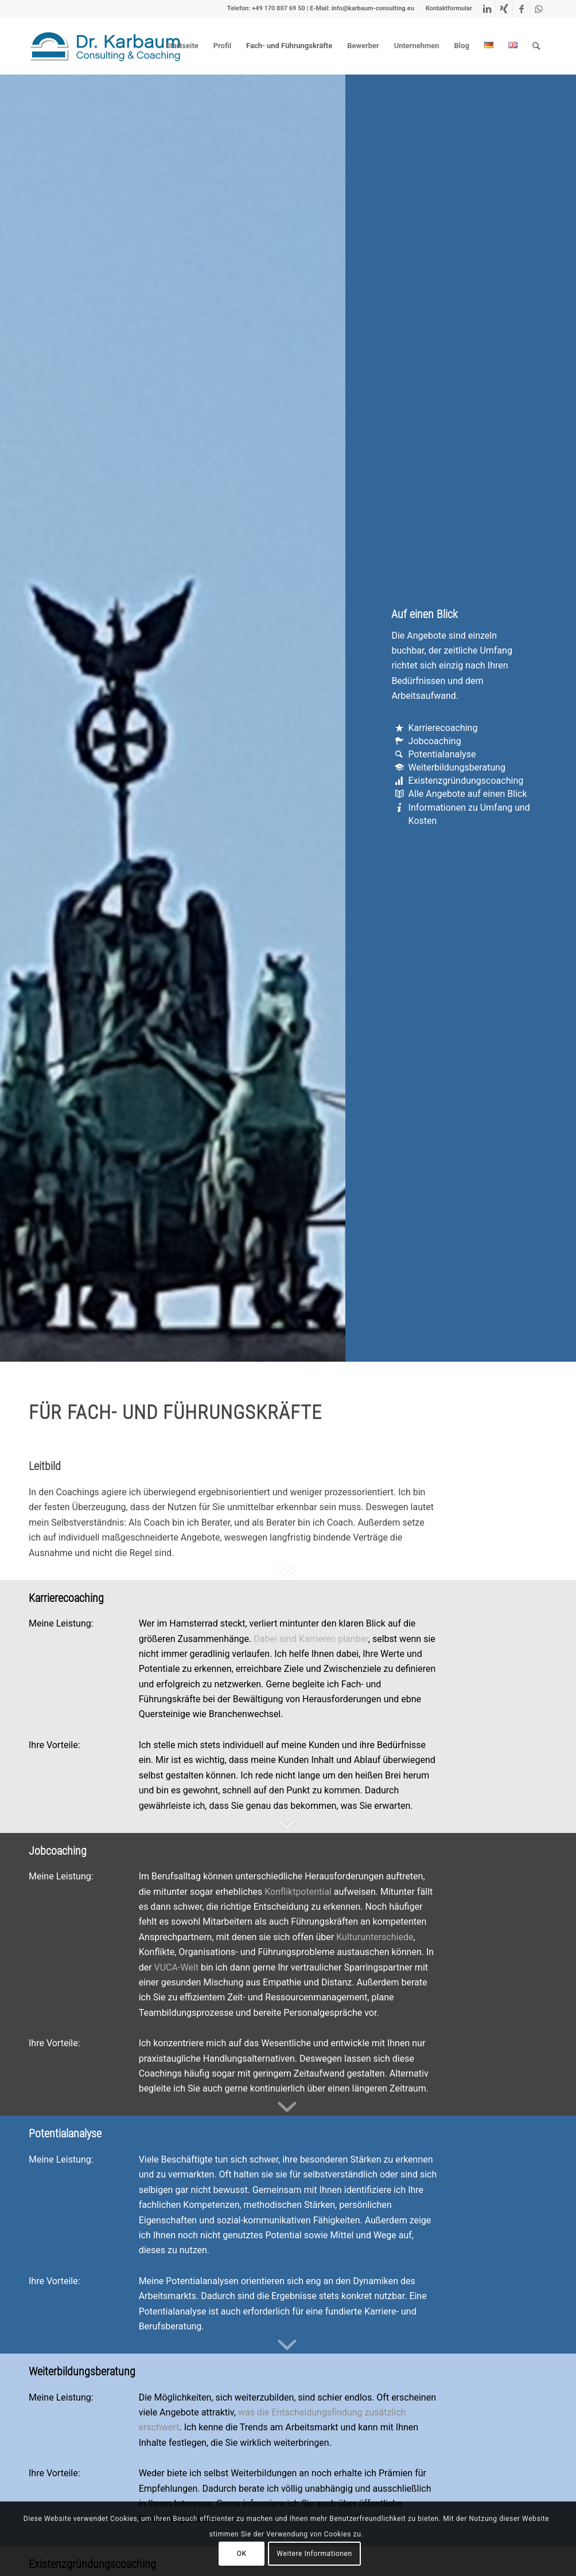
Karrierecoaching (443, 727)
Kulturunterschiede (374, 1937)
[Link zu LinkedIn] (486, 8)
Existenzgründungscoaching (466, 780)
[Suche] (536, 46)
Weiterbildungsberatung (456, 767)
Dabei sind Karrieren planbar (311, 1638)
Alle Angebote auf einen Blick (467, 793)
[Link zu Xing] (504, 8)
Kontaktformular (449, 8)
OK (242, 2554)
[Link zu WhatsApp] (538, 8)
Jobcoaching (434, 741)
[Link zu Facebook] (521, 8)
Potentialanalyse (442, 754)
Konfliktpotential (298, 1891)
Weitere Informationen (314, 2554)
